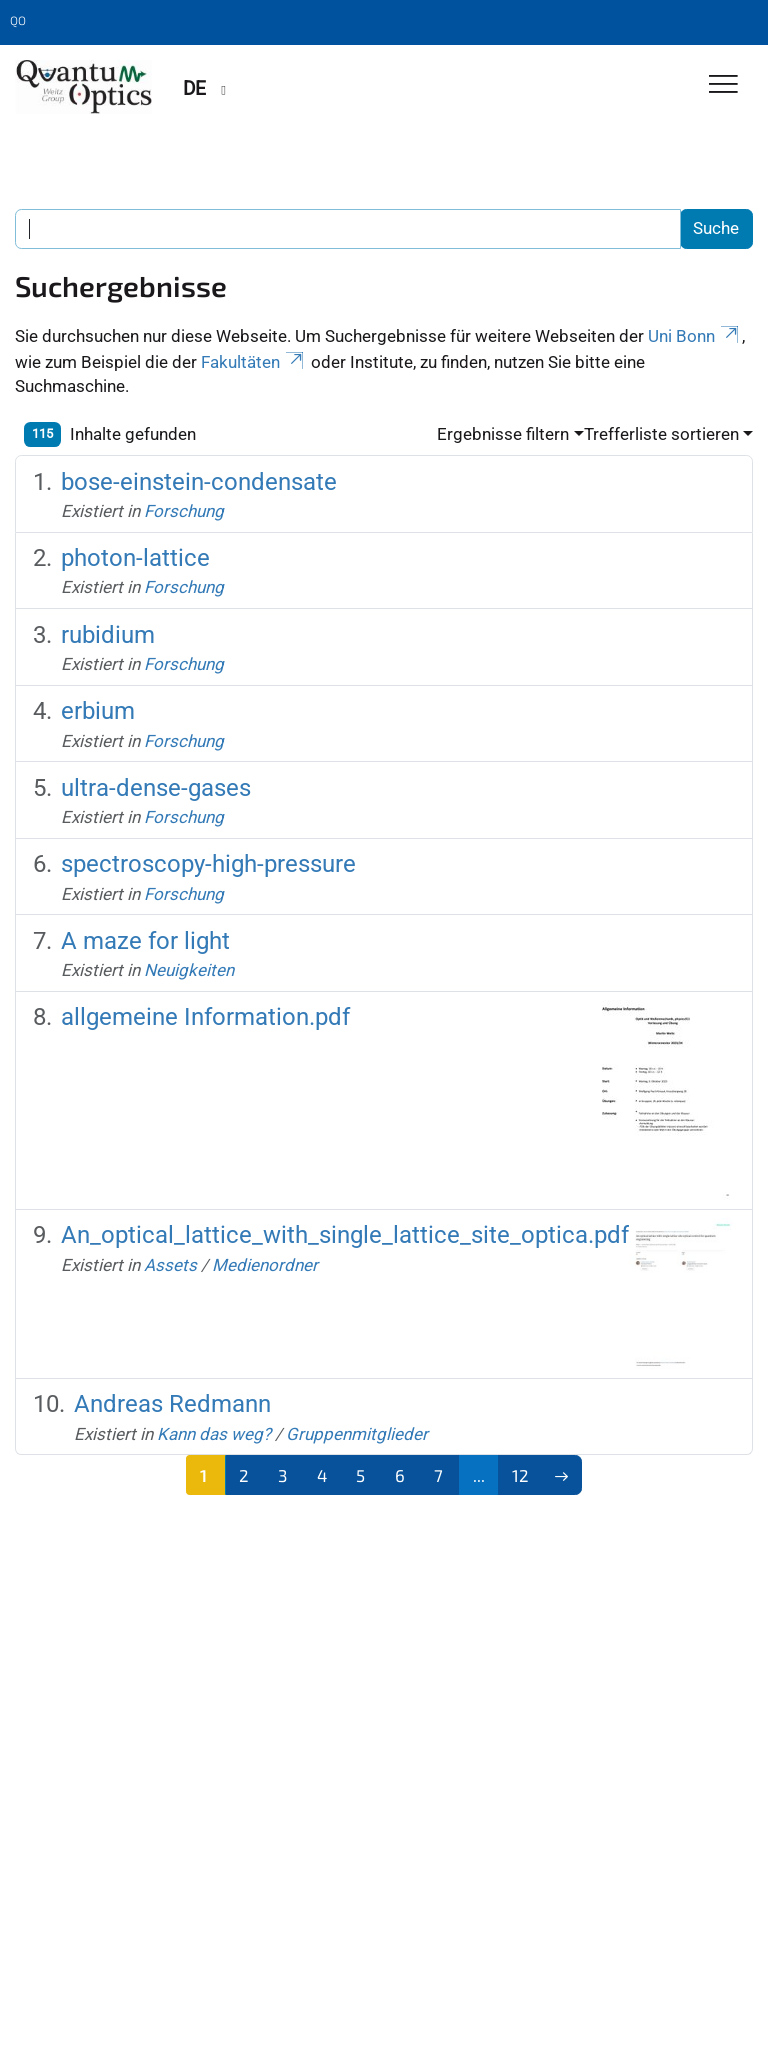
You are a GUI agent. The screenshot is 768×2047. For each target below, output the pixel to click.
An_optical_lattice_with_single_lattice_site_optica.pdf (345, 1235)
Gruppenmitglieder (357, 1434)
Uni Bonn (695, 336)
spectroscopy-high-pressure (208, 864)
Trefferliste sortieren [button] (661, 434)
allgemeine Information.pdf (205, 1017)
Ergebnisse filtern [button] (503, 434)
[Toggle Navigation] (723, 85)
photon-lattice (135, 558)
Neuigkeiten (189, 970)
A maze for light (145, 941)
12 (520, 1475)
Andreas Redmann (172, 1404)
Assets (170, 1265)
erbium (98, 711)
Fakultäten (254, 362)
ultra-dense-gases (156, 788)
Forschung (184, 511)
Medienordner (265, 1265)
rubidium (108, 635)
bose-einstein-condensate (199, 482)
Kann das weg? (214, 1434)
